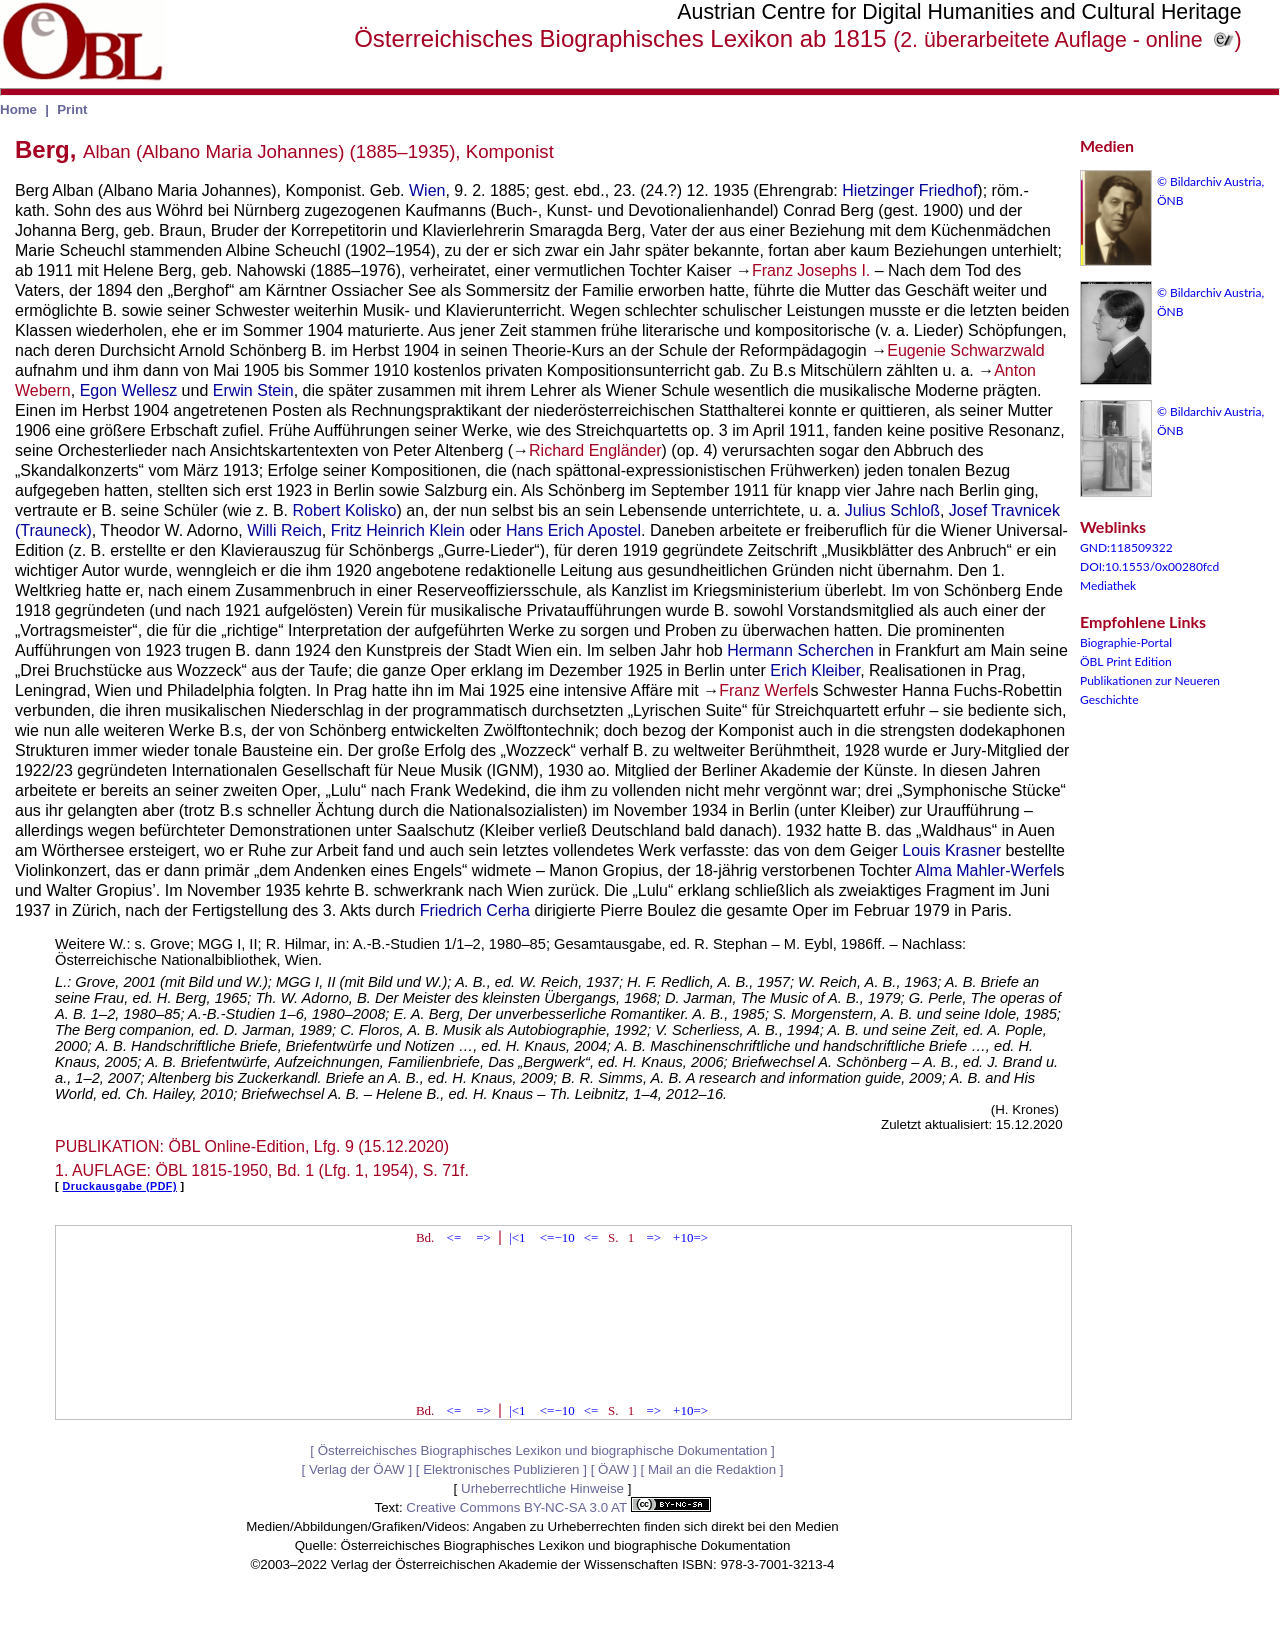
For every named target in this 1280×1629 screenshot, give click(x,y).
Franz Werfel (764, 690)
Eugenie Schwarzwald (965, 350)
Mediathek (1108, 585)
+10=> (690, 1237)
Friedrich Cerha (475, 910)
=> (483, 1237)
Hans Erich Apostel (573, 530)
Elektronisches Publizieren (501, 1469)
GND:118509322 (1126, 547)
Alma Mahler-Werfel (985, 870)
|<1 (517, 1237)
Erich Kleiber (815, 670)
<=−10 (557, 1237)
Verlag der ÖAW (357, 1469)
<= (454, 1237)
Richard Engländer (595, 450)
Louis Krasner (951, 850)
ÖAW (613, 1469)
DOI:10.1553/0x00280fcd (1149, 566)
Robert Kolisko (344, 510)
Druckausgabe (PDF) (120, 1186)
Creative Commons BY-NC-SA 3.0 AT (558, 1507)
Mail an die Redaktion (712, 1469)
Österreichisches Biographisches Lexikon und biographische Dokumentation (543, 1450)
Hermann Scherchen (800, 650)
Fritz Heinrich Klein (398, 530)
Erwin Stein (253, 390)
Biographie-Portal (1126, 642)
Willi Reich (284, 530)
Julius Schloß (892, 510)
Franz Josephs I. (811, 270)
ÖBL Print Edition (1126, 661)
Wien (427, 190)
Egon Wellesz (129, 390)
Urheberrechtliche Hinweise (542, 1488)
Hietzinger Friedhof (909, 190)
